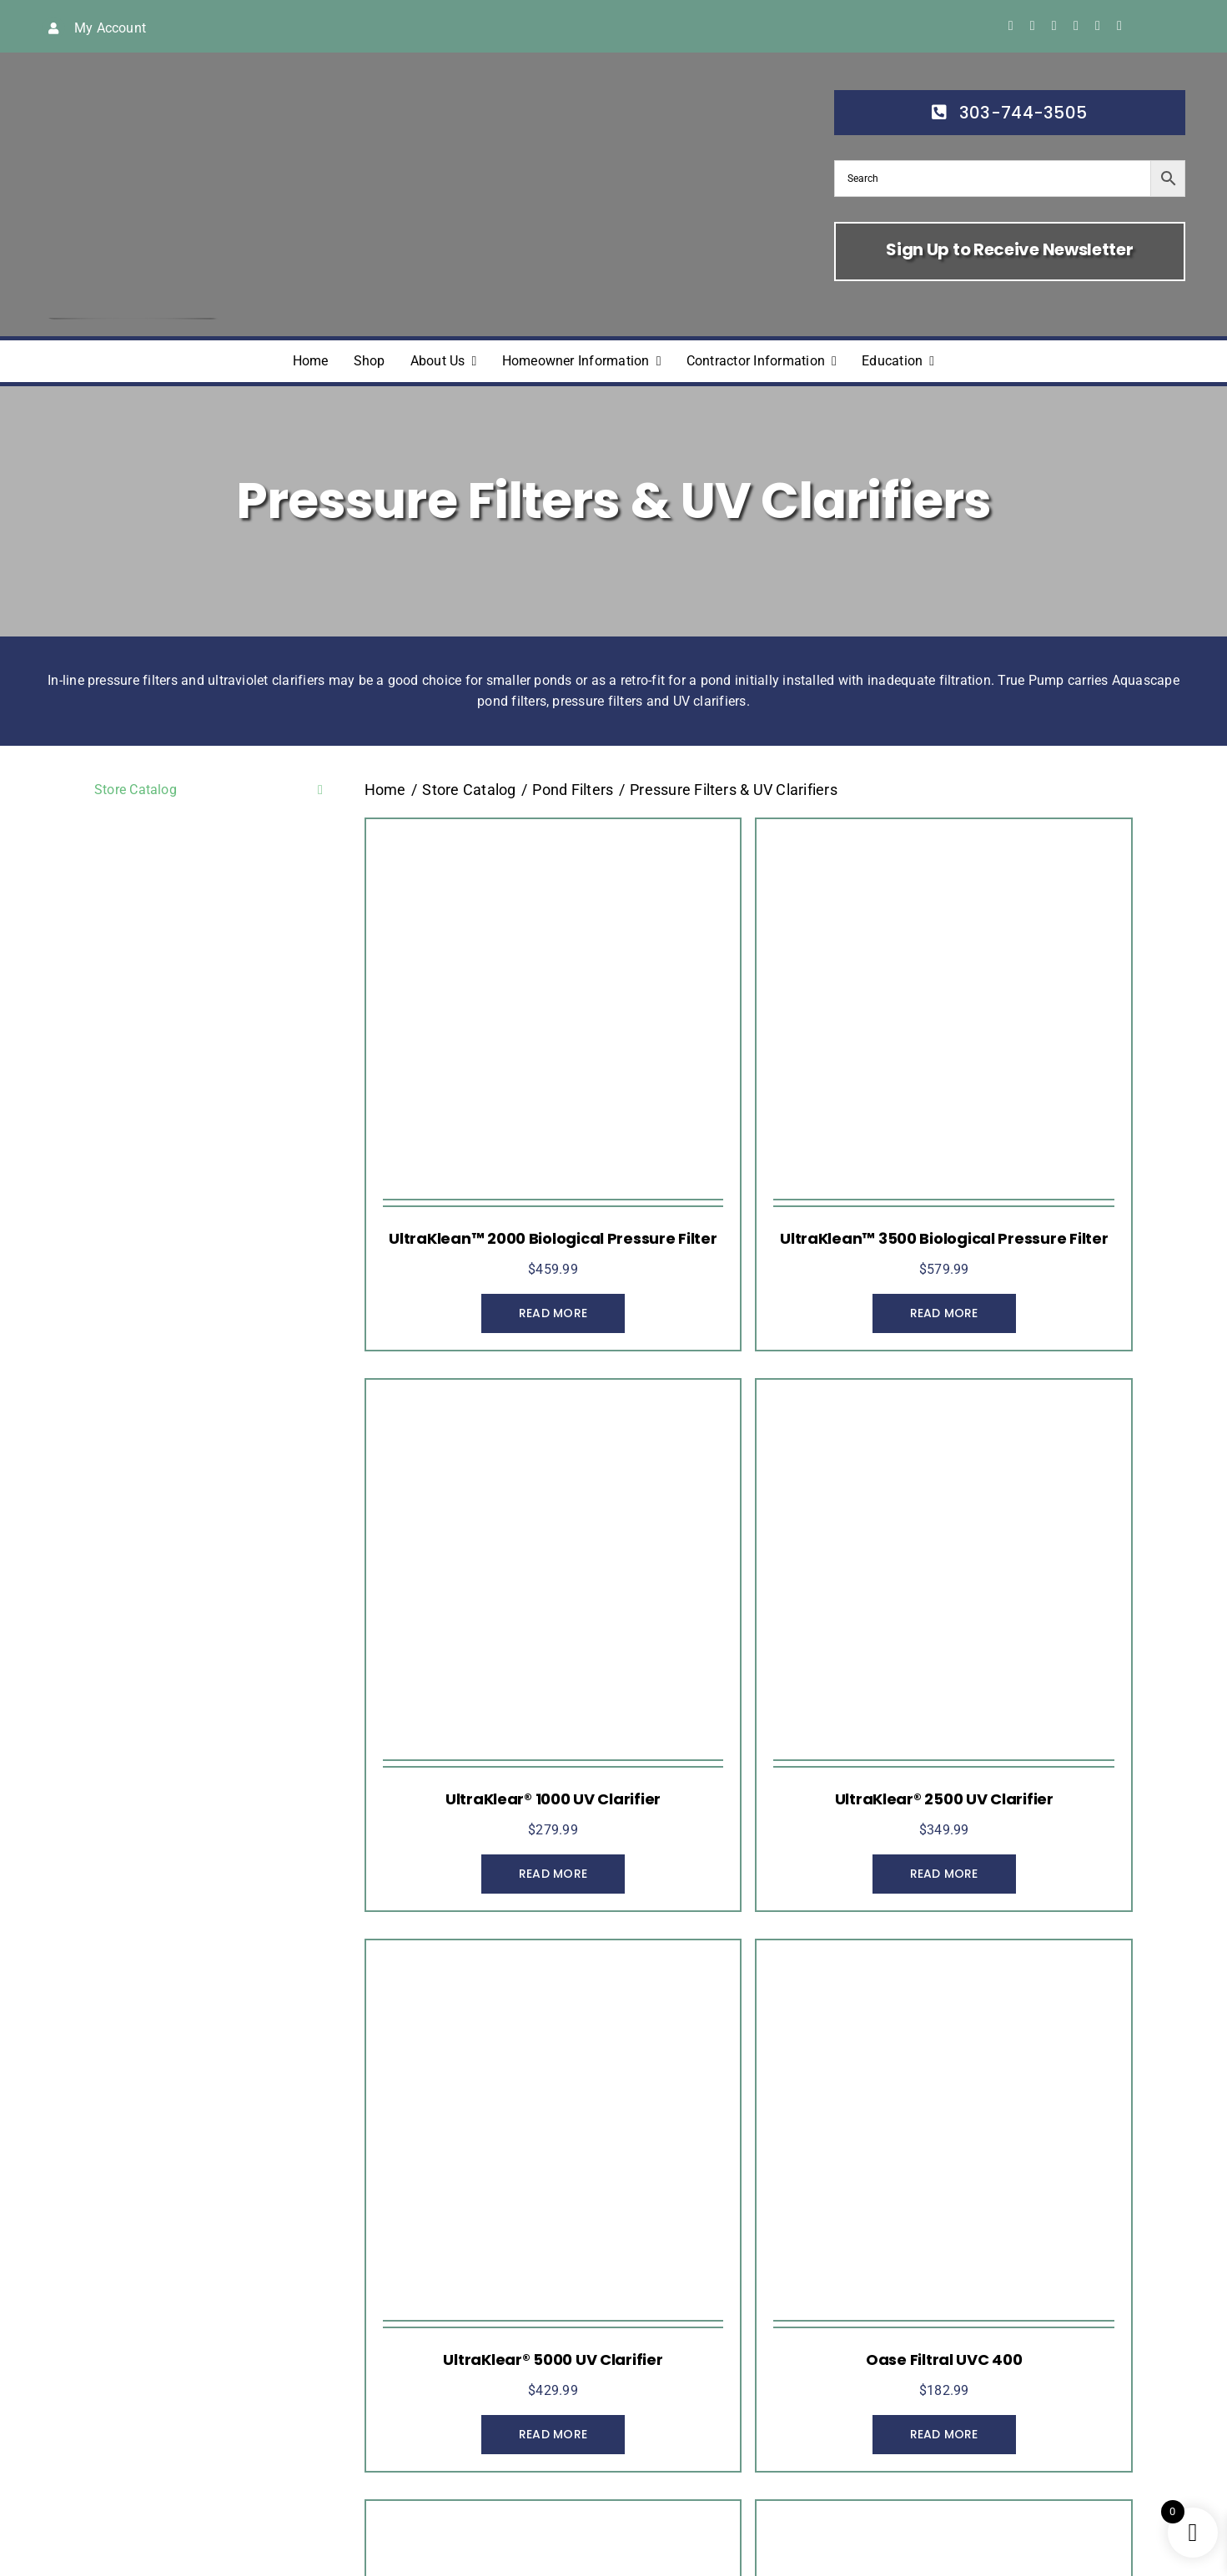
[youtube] (1076, 26)
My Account (110, 28)
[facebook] (1010, 26)
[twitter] (1032, 26)
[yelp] (1119, 26)
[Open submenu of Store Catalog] (317, 790)
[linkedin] (1097, 26)
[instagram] (1054, 26)
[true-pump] (130, 75)
